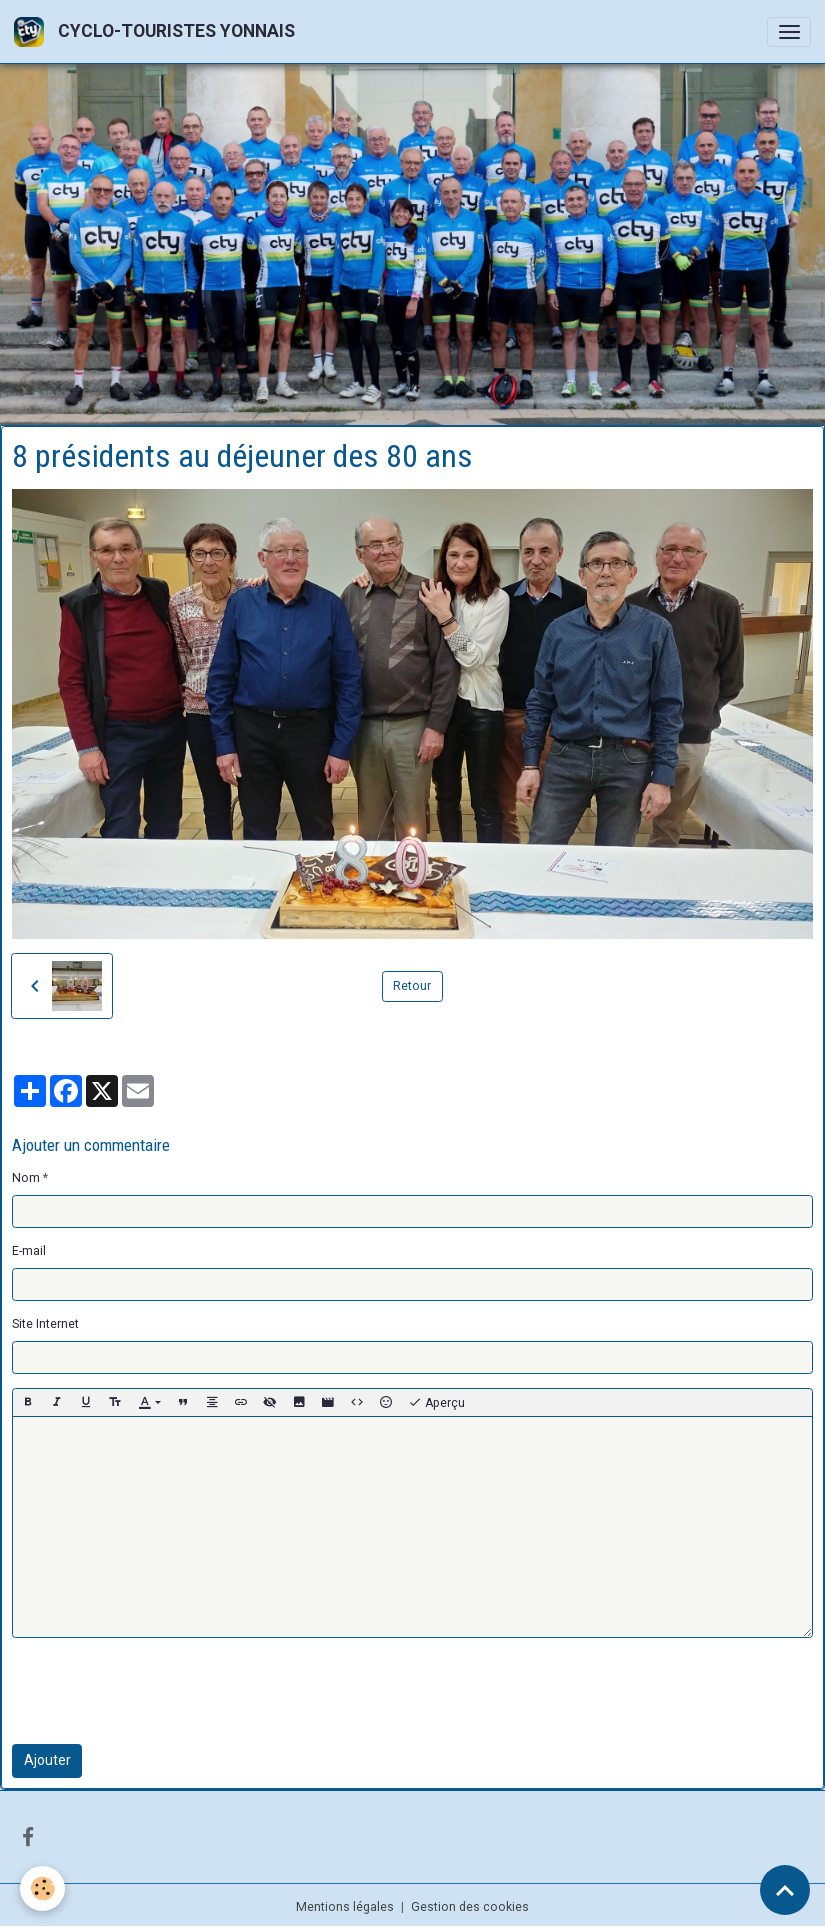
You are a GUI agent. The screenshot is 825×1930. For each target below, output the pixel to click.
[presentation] (164, 1691)
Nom (26, 1178)
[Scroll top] (785, 1890)
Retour (412, 986)
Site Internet (45, 1324)
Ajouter (47, 1760)
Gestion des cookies (470, 1907)
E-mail (29, 1251)
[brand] (158, 31)
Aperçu (436, 1403)
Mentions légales (345, 1907)
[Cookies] (42, 1888)
